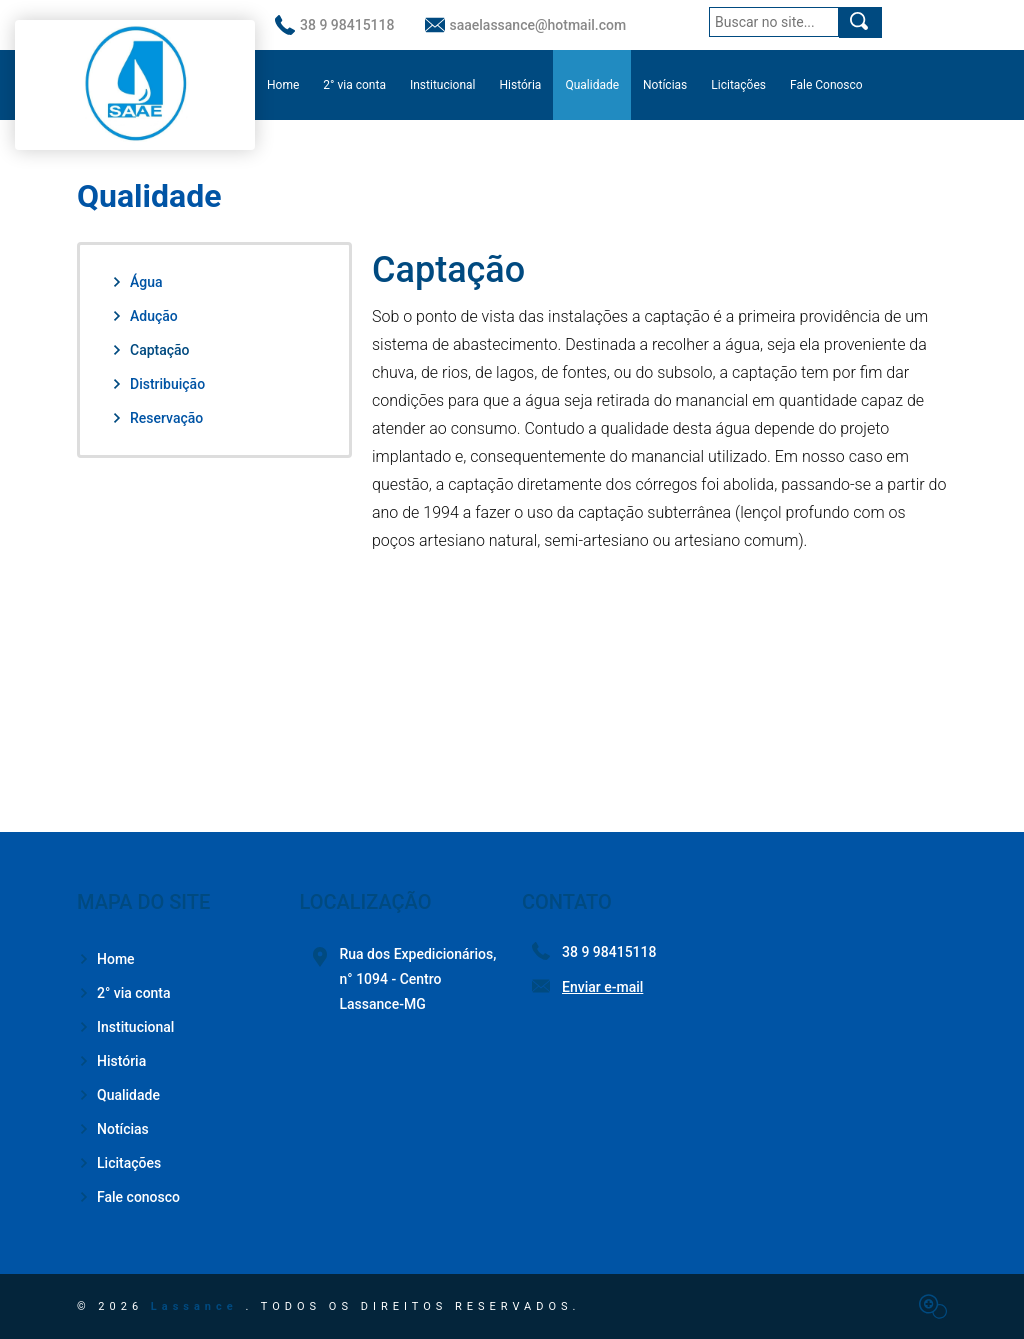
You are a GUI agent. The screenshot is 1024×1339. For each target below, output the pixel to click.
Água (136, 282)
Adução (144, 316)
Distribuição (157, 384)
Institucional (443, 85)
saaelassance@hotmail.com (526, 25)
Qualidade (592, 85)
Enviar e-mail (602, 987)
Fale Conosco (826, 85)
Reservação (156, 418)
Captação (150, 350)
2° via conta (354, 85)
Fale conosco (128, 1197)
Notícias (665, 85)
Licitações (738, 85)
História (521, 85)
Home (283, 85)
